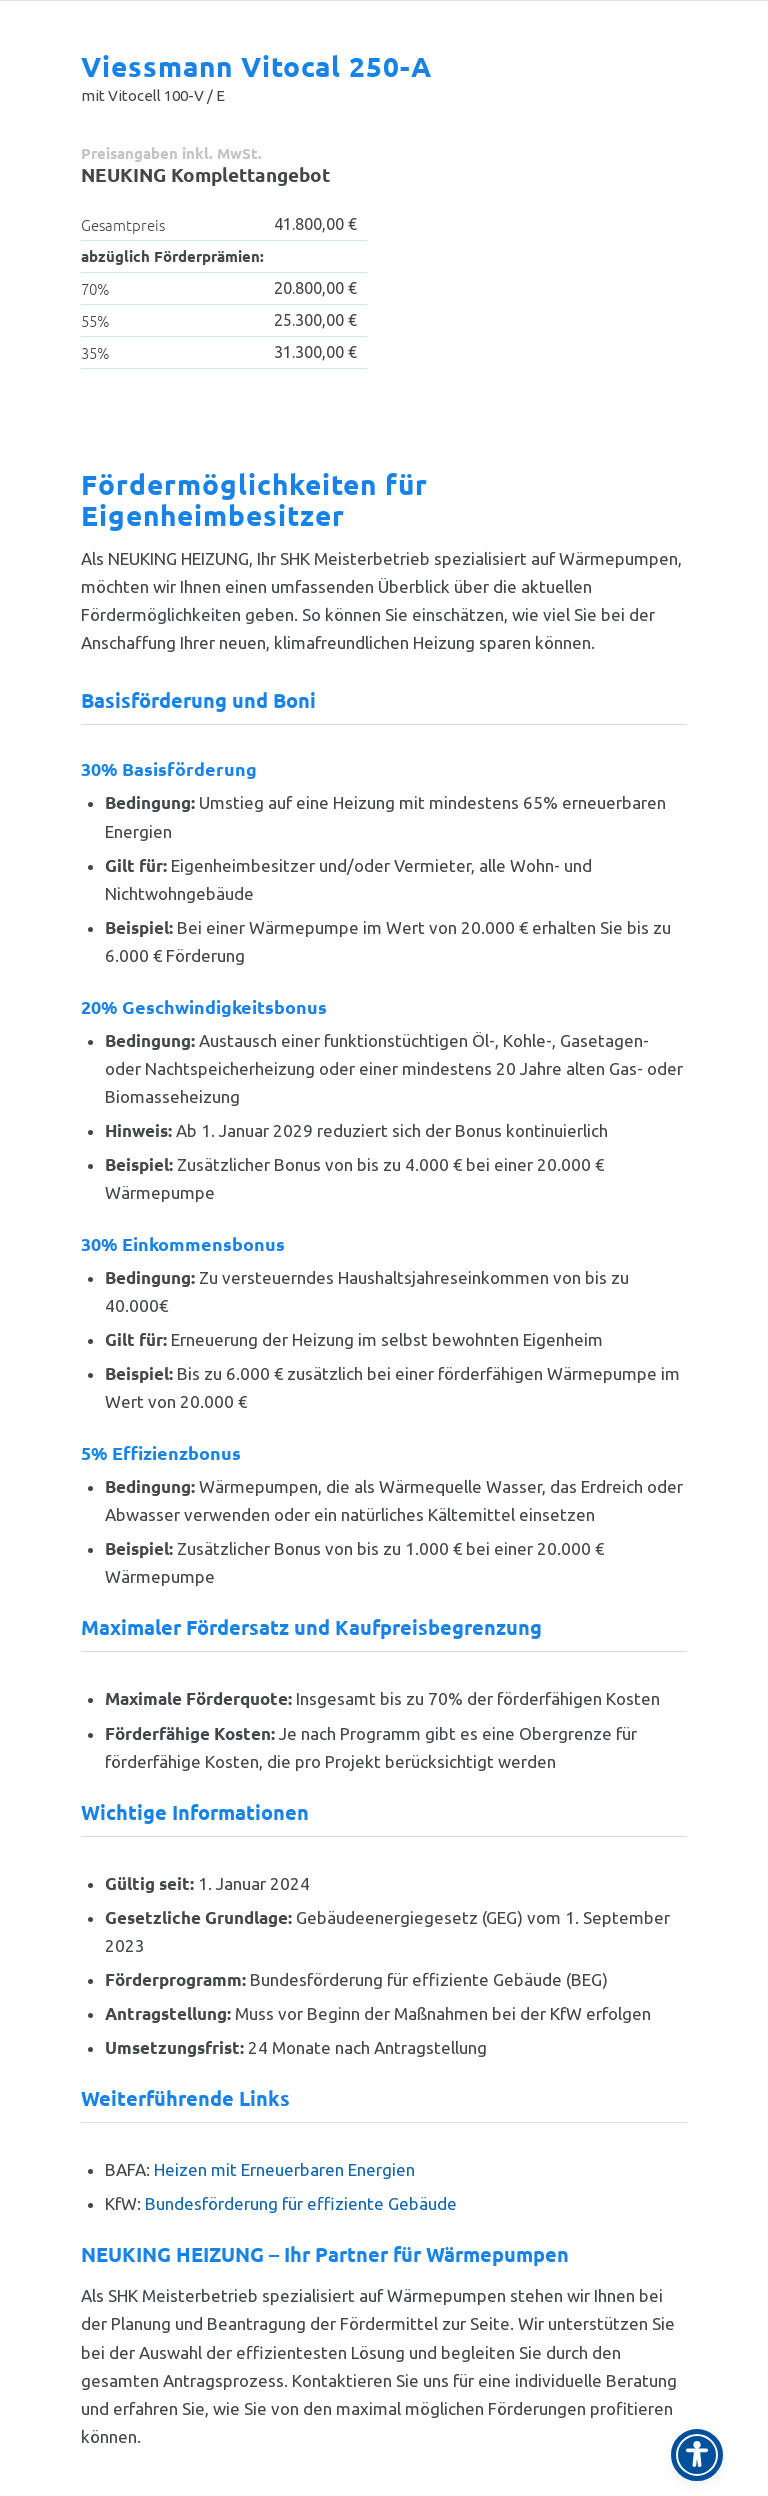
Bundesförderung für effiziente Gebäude (301, 2203)
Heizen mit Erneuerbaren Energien (284, 2169)
